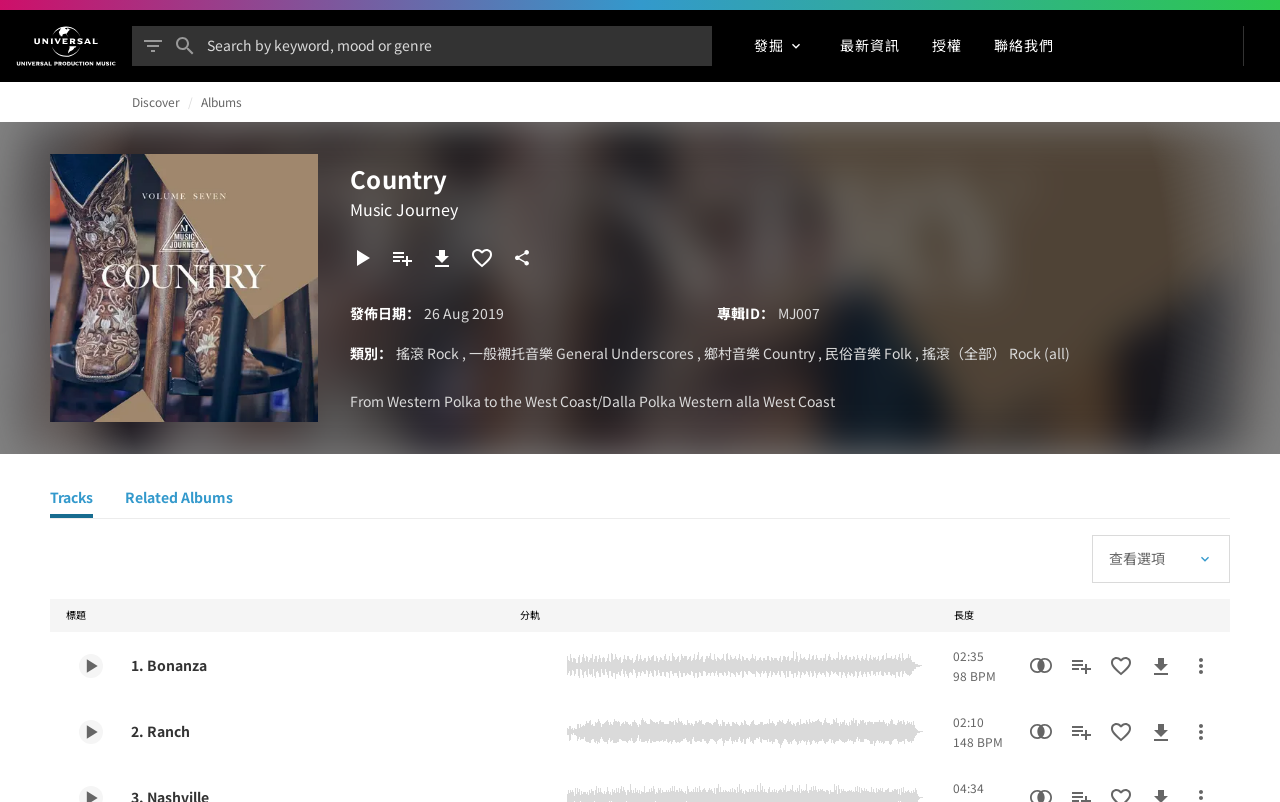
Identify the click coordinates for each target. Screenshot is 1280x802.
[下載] (442, 258)
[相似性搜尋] (1041, 666)
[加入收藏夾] (482, 258)
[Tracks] (71, 500)
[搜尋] (185, 46)
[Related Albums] (179, 500)
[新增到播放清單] (402, 258)
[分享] (522, 258)
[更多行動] (1201, 666)
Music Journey (404, 209)
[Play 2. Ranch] (91, 732)
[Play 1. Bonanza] (91, 666)
